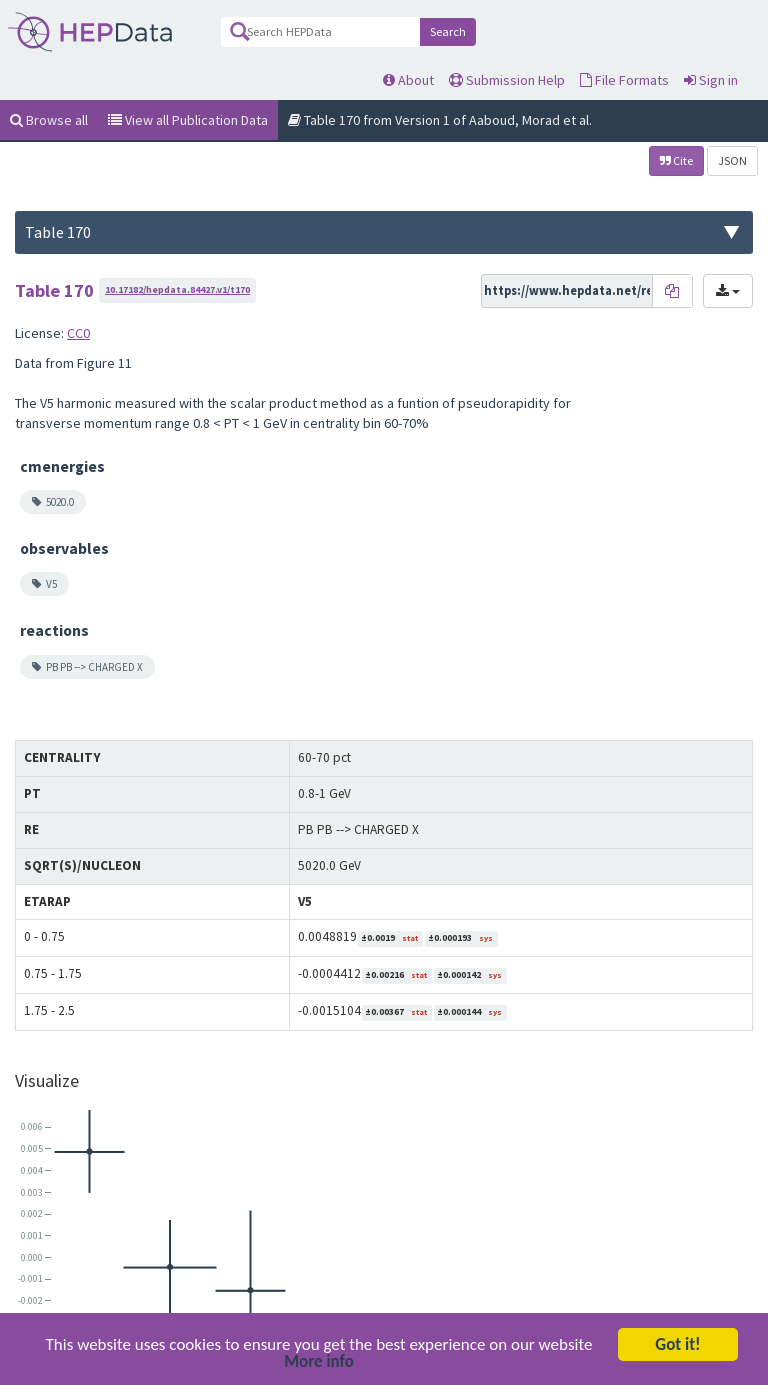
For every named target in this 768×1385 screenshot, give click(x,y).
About (408, 80)
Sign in (711, 80)
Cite (676, 160)
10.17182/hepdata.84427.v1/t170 (177, 289)
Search (448, 31)
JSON (732, 160)
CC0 (78, 333)
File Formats (624, 80)
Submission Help (507, 80)
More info (319, 1364)
